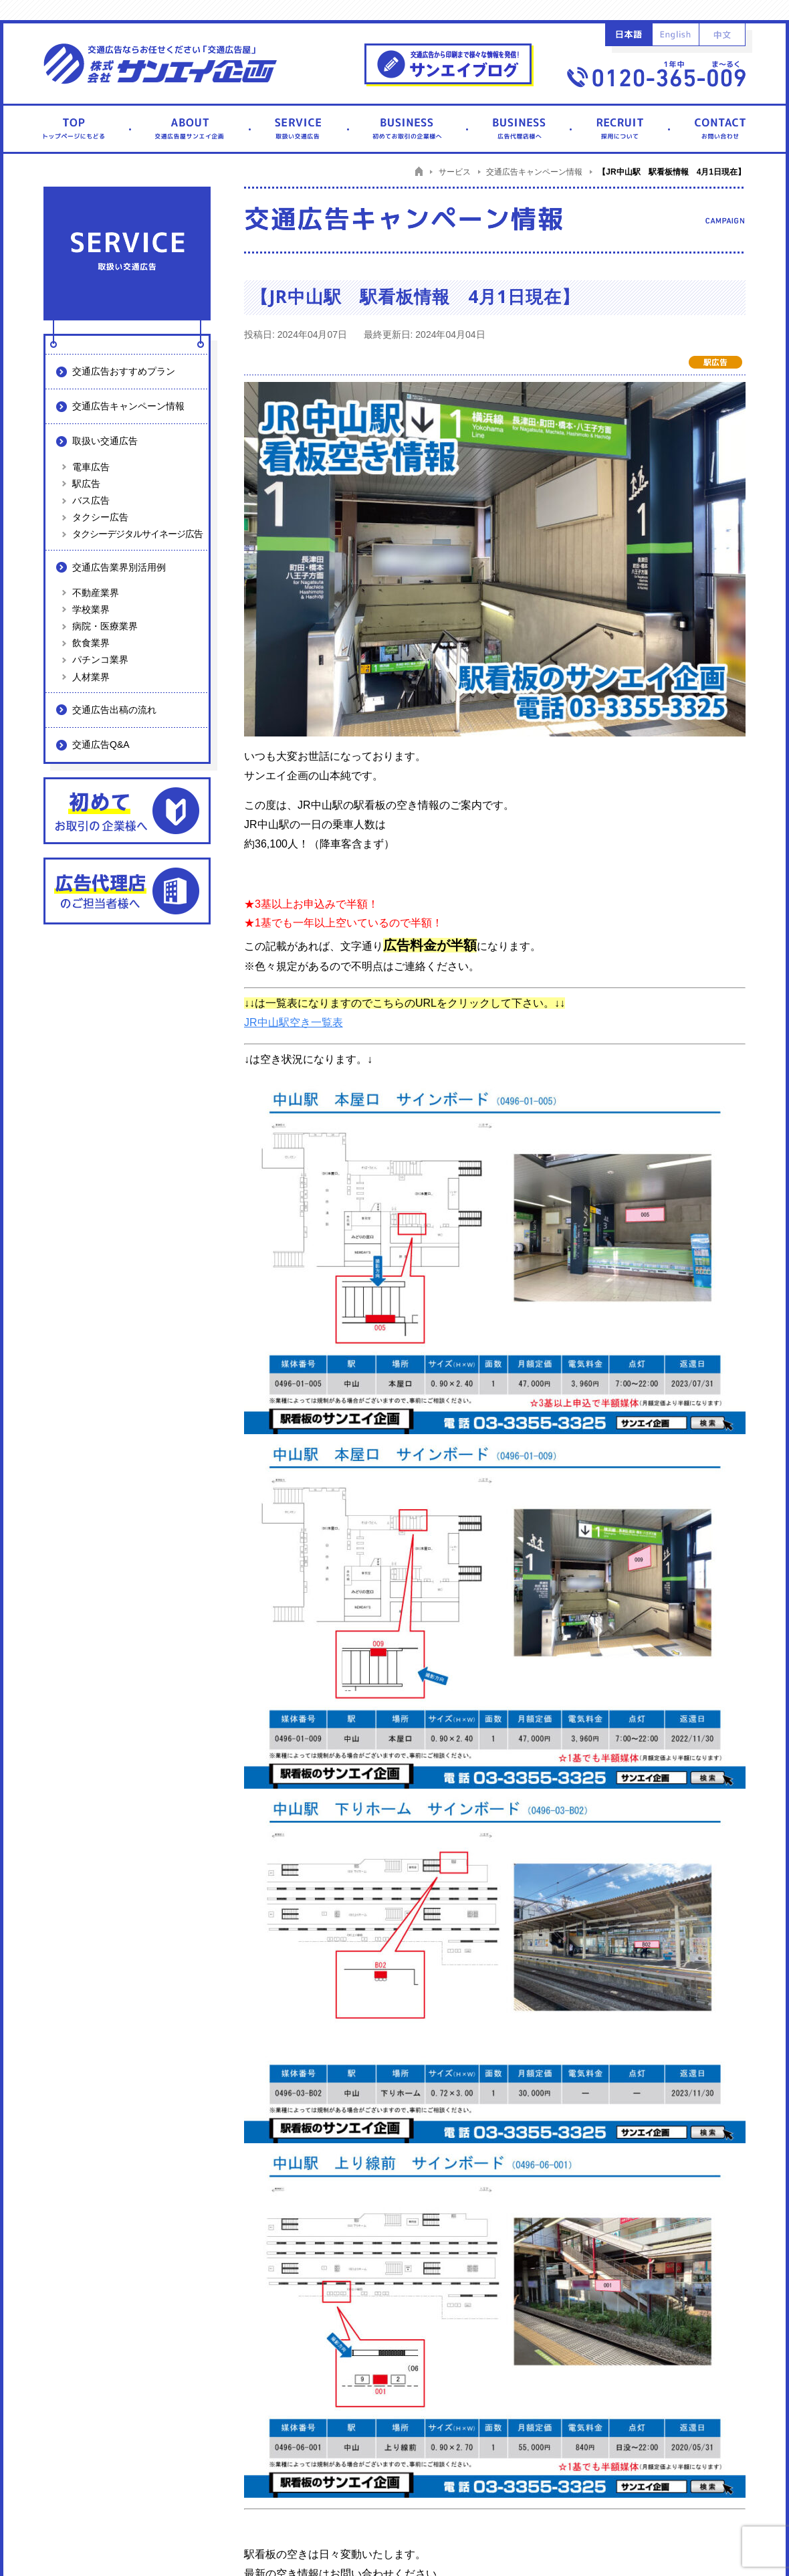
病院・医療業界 (105, 626)
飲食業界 (91, 642)
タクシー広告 (100, 517)
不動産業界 (95, 592)
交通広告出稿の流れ (114, 709)
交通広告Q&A (101, 744)
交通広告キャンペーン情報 (128, 406)
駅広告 (86, 483)
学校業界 (91, 609)
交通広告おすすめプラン (123, 371)
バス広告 (91, 500)
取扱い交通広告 (105, 440)
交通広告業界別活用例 (119, 567)
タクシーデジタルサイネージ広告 (137, 533)
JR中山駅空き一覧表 (293, 1022)
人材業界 (91, 677)
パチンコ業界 (100, 659)
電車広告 (91, 467)
